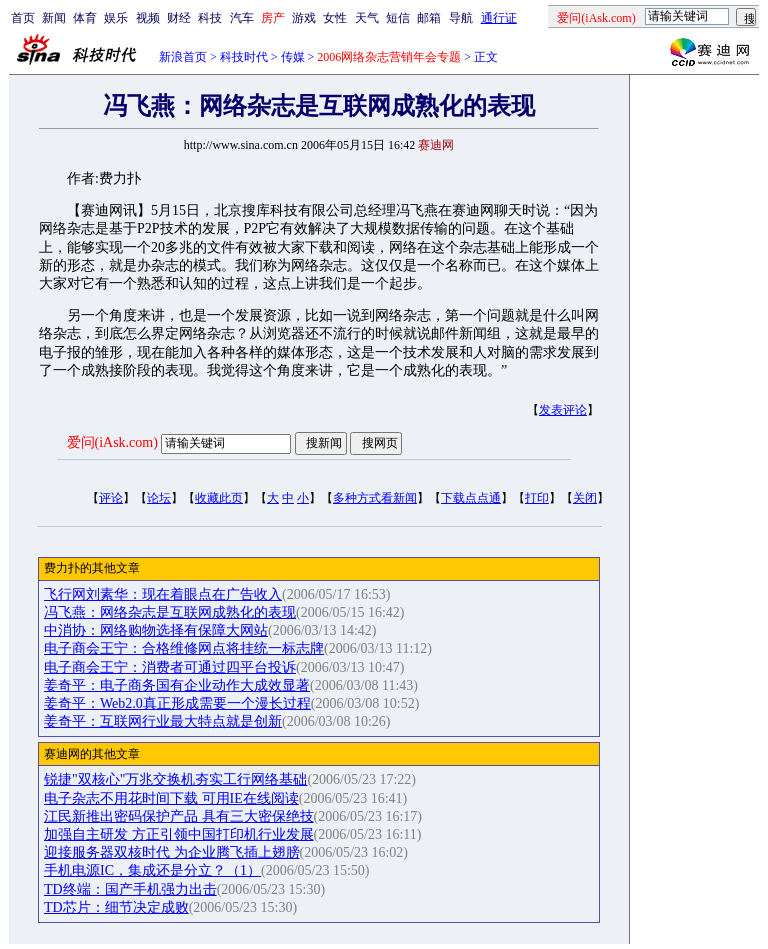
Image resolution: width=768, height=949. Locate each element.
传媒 (293, 57)
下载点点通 (471, 498)
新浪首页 (183, 57)
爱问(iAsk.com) (112, 442)
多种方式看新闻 (375, 498)
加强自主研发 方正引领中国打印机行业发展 (179, 834)
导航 (461, 18)
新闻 (54, 18)
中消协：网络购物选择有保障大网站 (156, 630)
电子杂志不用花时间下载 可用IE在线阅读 (171, 798)
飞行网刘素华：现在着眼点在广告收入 (163, 594)
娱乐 (116, 18)
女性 (335, 18)
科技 (210, 18)
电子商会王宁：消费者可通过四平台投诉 (170, 667)
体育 (85, 18)
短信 (398, 18)
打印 (537, 498)
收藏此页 (219, 498)
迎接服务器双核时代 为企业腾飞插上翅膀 (172, 852)
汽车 (242, 18)
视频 (148, 18)
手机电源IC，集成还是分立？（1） (152, 870)
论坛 (159, 498)
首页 (23, 18)
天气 (367, 18)
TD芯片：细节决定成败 (116, 907)
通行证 (499, 18)
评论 (111, 498)
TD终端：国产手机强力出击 (130, 889)
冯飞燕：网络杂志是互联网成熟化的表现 (170, 612)
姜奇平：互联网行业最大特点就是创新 (163, 721)
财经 (179, 18)
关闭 (585, 498)
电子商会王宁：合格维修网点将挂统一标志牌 (184, 648)
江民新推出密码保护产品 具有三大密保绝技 (179, 816)
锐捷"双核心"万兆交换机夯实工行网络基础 (175, 779)
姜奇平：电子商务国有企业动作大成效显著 (177, 685)
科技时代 (244, 57)
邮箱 (429, 18)
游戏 (304, 18)
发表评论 (563, 410)
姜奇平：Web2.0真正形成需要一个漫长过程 (177, 703)
